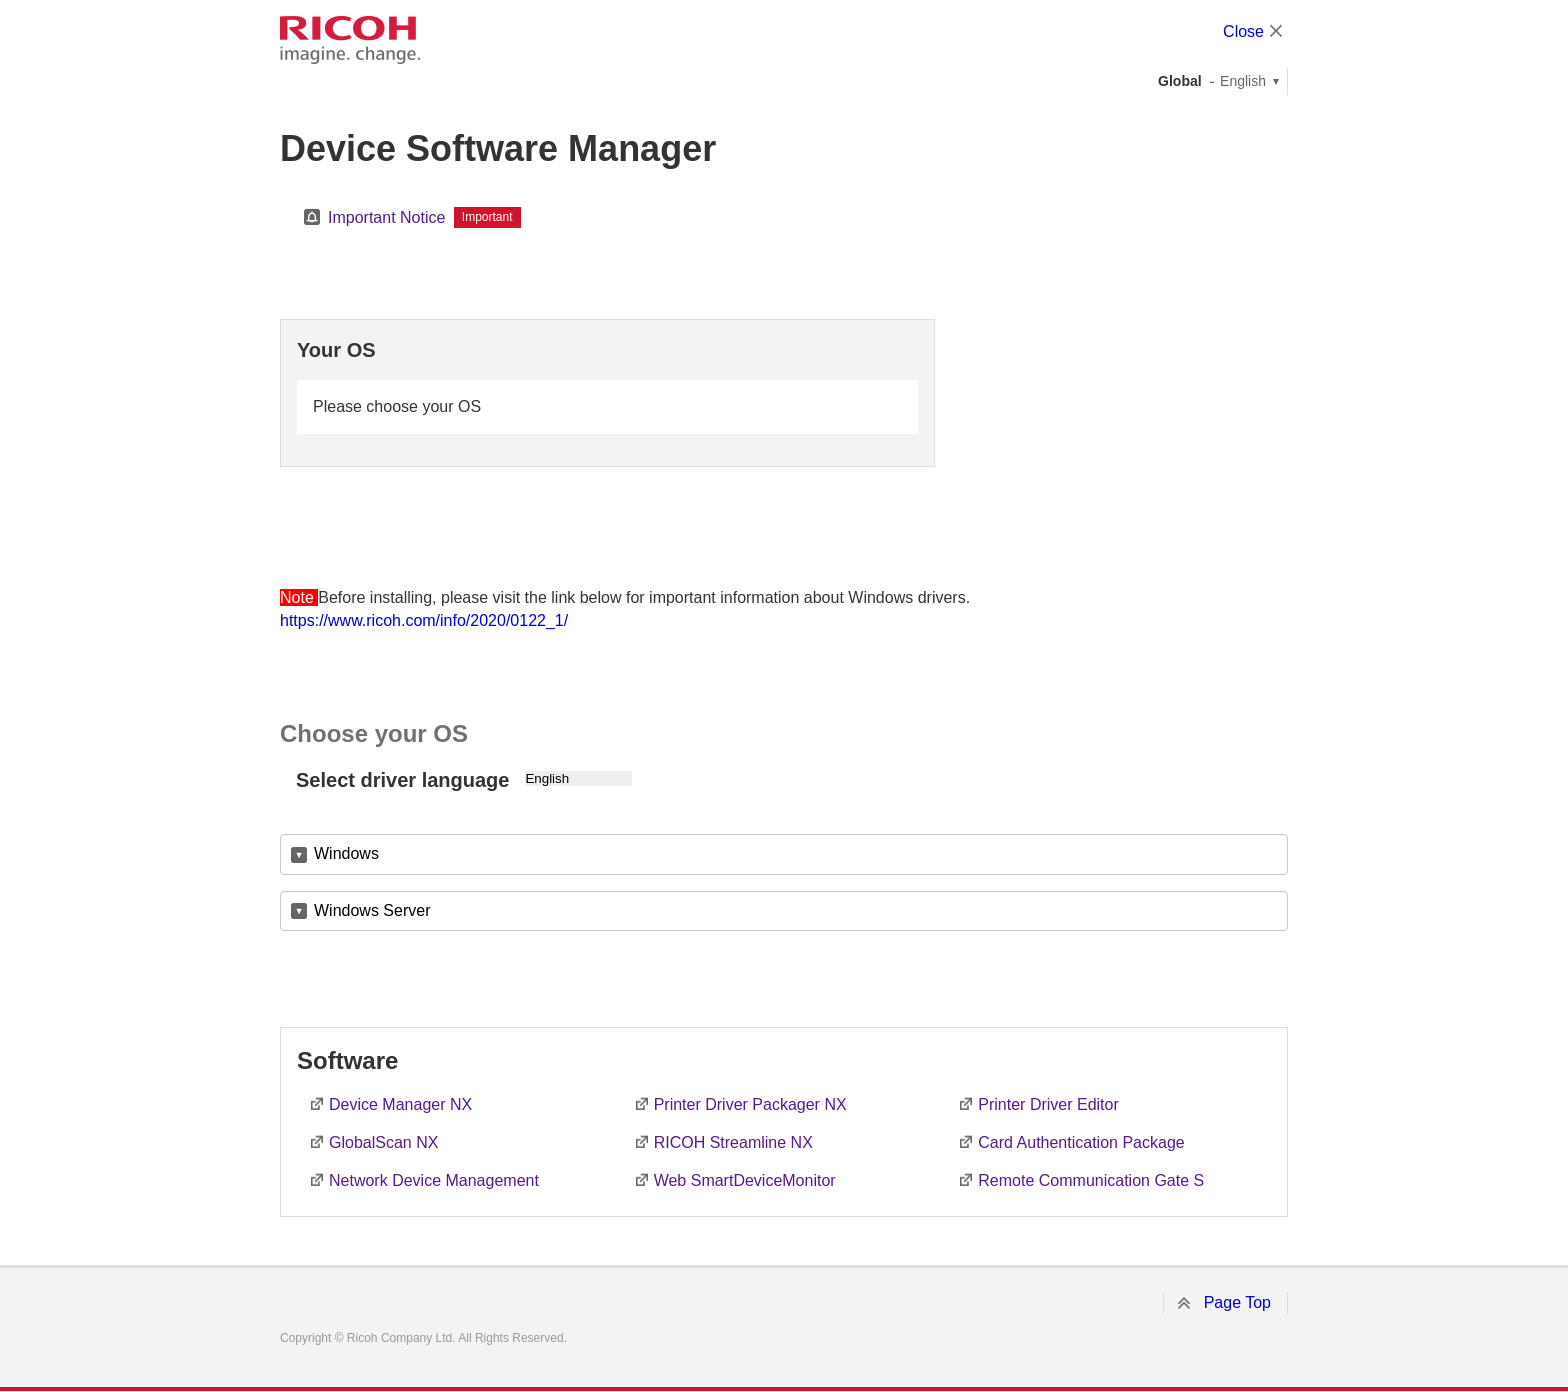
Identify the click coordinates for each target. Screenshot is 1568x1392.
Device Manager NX (400, 1104)
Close (1243, 31)
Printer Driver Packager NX (750, 1104)
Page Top (1237, 1302)
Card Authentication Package (1081, 1142)
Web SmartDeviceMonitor (745, 1180)
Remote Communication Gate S (1091, 1180)
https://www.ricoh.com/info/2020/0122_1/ (424, 620)
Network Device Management (434, 1180)
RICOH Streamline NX (733, 1142)
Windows (346, 853)
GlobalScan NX (383, 1142)
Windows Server (372, 910)
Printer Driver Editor (1048, 1104)
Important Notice (386, 217)
